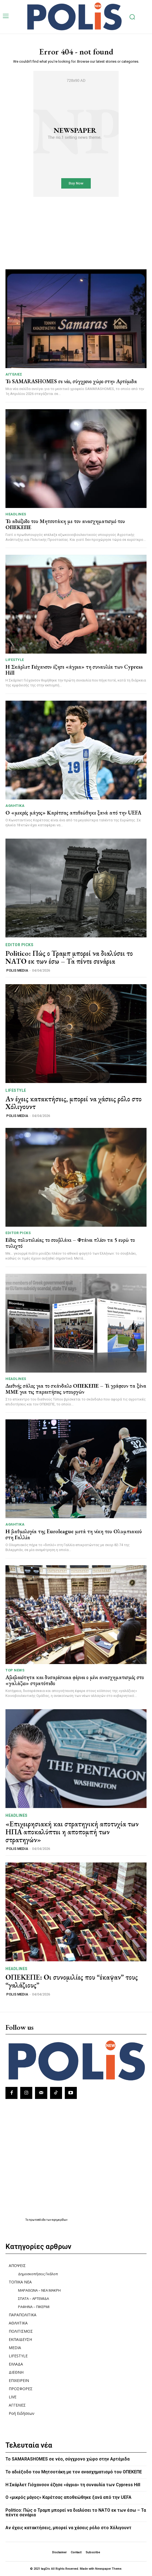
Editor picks (19, 945)
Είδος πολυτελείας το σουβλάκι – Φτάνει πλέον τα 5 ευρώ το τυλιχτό (70, 1242)
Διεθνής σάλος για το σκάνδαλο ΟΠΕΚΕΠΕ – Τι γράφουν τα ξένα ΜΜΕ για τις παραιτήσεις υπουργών (75, 1388)
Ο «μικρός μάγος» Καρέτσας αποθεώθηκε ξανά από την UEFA (73, 812)
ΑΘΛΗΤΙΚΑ (14, 805)
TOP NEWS (14, 1670)
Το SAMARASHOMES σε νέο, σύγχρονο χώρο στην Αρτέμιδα (71, 381)
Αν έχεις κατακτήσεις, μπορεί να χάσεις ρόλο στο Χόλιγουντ (73, 1102)
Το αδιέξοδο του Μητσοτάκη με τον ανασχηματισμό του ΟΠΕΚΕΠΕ (65, 524)
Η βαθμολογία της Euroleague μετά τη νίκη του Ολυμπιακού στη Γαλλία (73, 1534)
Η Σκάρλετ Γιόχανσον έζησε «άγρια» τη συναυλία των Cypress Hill (74, 669)
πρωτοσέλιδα (37, 2219)
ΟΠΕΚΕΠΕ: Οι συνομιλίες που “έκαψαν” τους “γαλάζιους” (71, 1981)
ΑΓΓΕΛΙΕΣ (13, 374)
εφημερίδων (60, 2219)
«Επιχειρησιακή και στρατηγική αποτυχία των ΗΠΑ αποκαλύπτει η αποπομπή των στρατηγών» (72, 1831)
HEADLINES (15, 514)
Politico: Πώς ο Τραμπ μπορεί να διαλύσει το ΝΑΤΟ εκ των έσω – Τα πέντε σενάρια (69, 957)
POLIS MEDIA (17, 970)
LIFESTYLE (14, 660)
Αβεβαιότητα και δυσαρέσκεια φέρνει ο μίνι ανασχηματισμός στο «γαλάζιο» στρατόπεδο (74, 1680)
